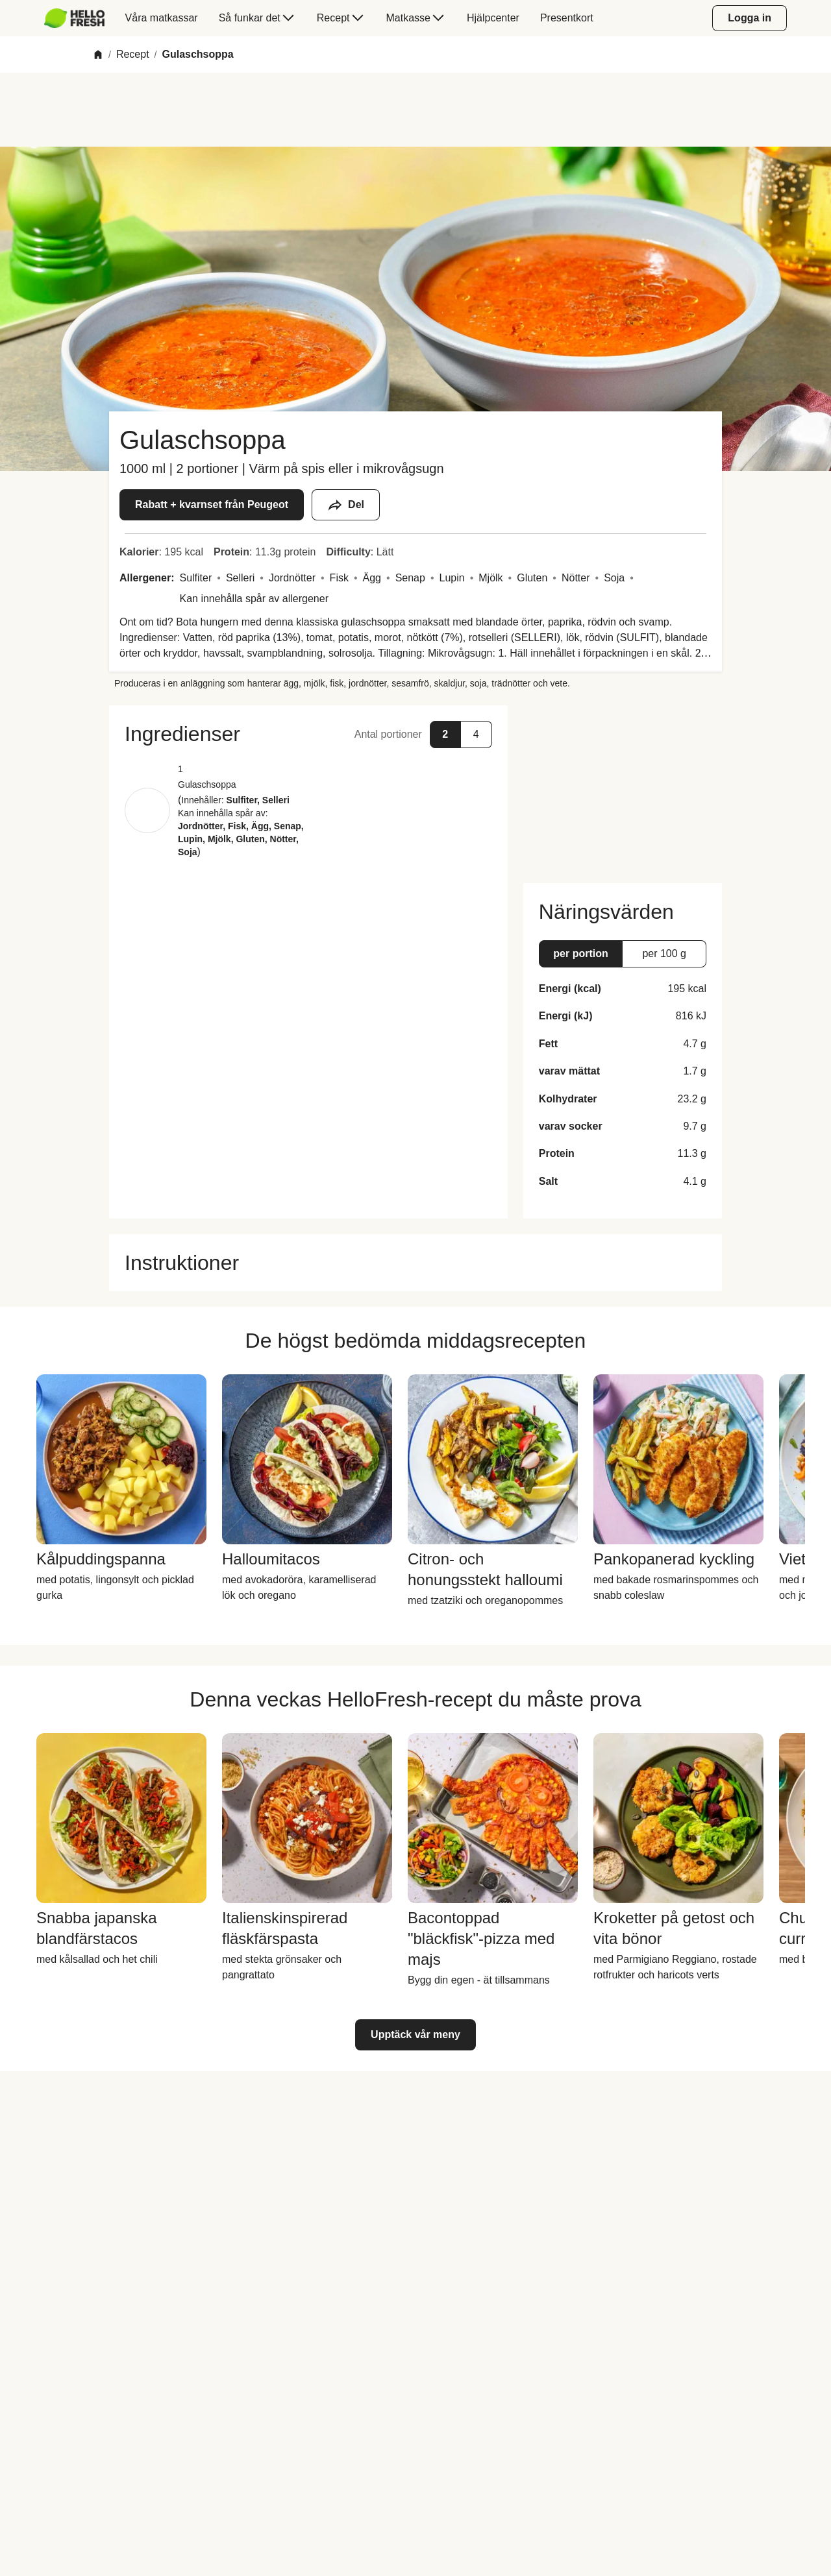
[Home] (98, 54)
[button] (308, 734)
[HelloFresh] (74, 18)
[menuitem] (79, 18)
